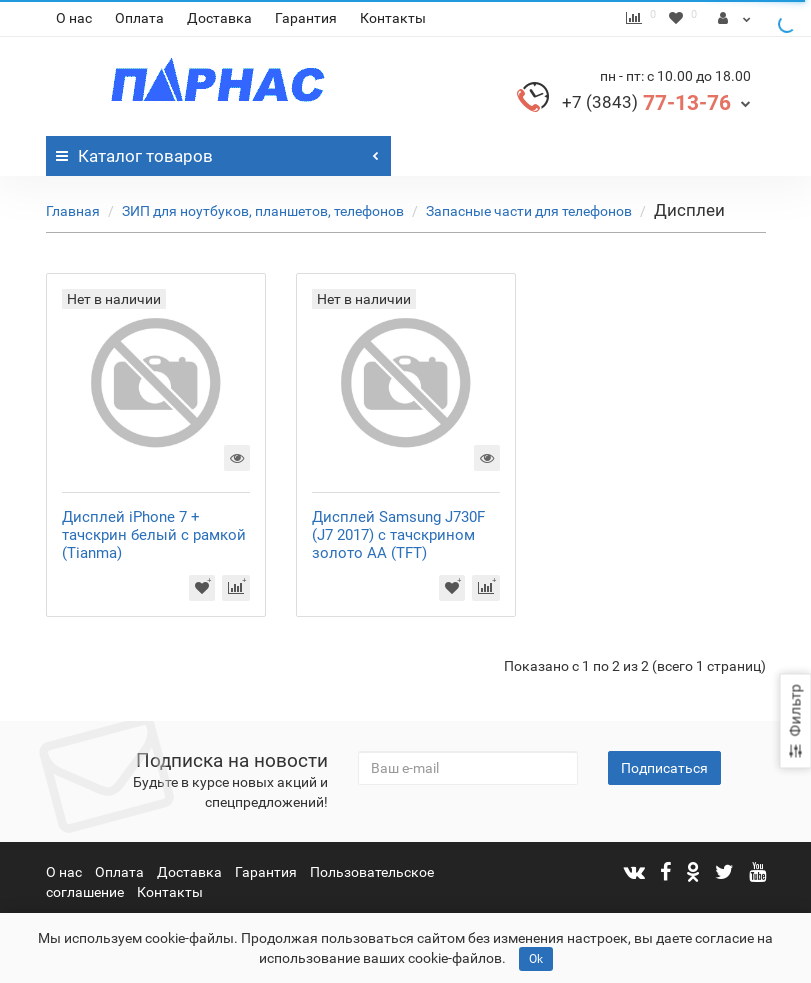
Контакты (393, 18)
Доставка (219, 18)
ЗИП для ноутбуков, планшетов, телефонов (263, 211)
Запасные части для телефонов (529, 211)
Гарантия (306, 18)
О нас (74, 18)
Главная (73, 211)
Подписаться (664, 768)
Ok (536, 959)
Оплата (139, 18)
